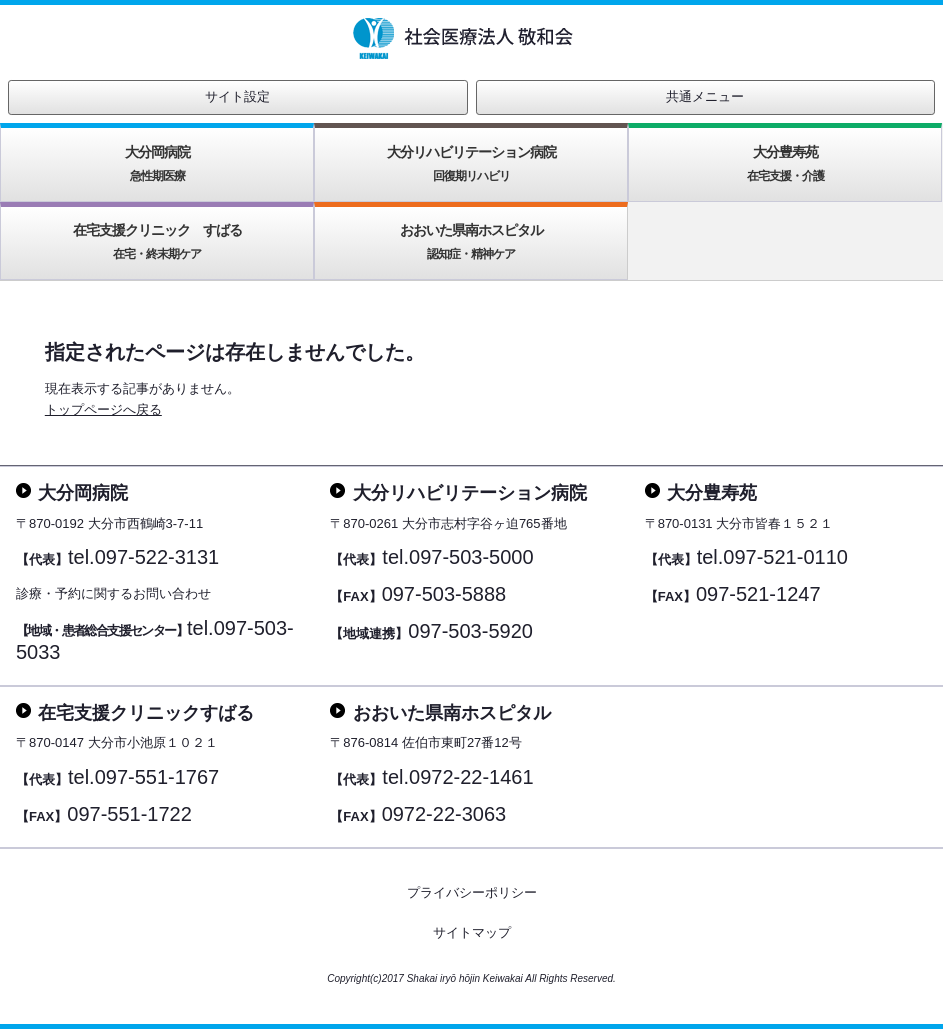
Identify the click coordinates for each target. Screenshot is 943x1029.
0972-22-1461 (471, 777)
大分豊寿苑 (785, 163)
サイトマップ (472, 932)
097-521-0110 (785, 557)
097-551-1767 (157, 777)
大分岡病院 (157, 163)
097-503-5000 (471, 557)
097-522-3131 (157, 557)
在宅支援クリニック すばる (157, 241)
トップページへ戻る (103, 409)
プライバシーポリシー (472, 892)
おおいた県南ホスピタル (471, 241)
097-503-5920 (470, 631)
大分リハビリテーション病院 (471, 163)
